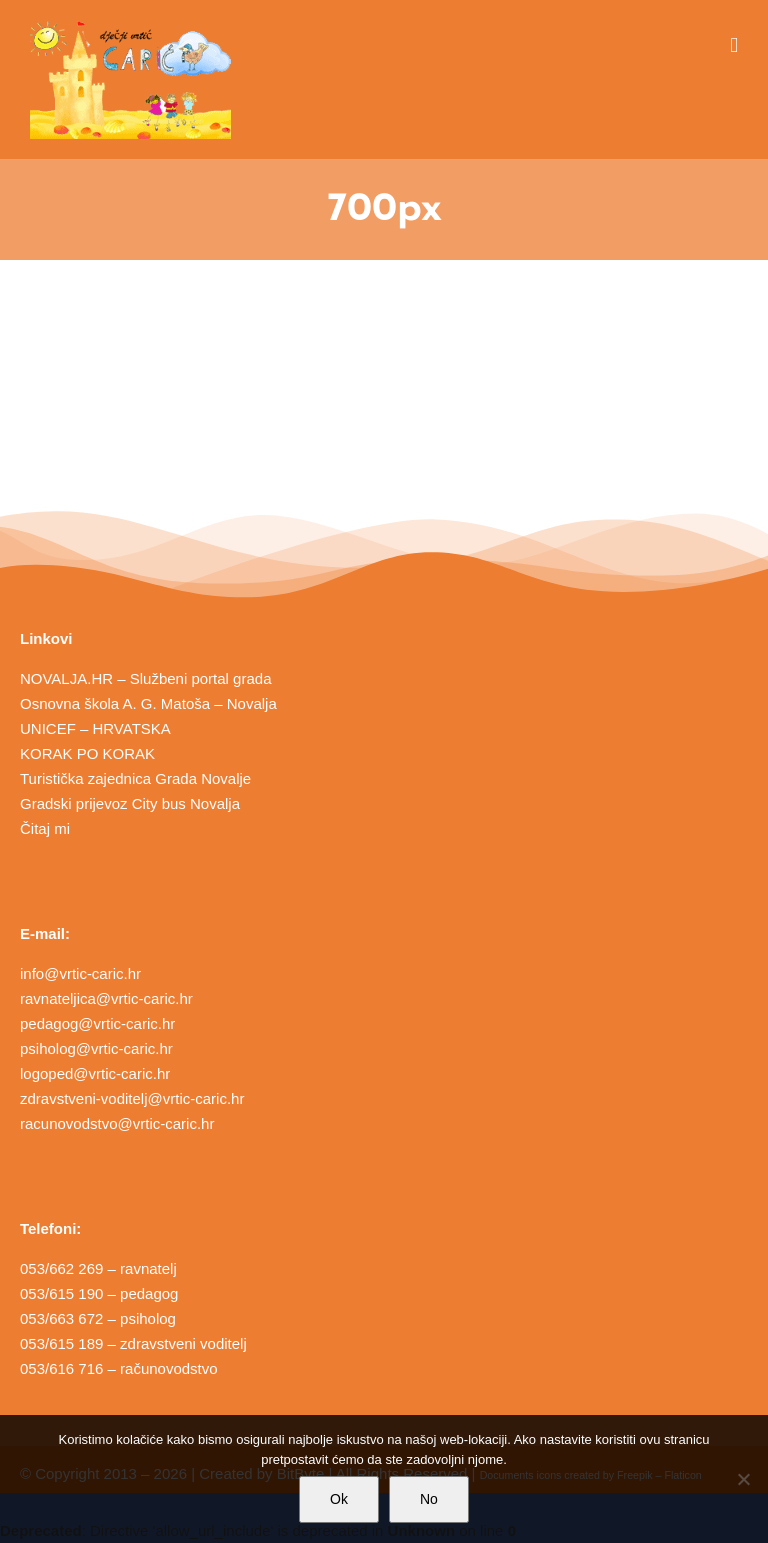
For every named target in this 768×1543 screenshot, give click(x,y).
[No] (743, 1479)
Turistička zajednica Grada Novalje (135, 778)
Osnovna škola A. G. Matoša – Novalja (148, 703)
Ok (339, 1499)
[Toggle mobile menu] (734, 45)
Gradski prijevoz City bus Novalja (130, 803)
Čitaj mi (45, 828)
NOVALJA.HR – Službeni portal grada (146, 678)
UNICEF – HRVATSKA (95, 728)
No (429, 1499)
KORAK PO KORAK (87, 753)
